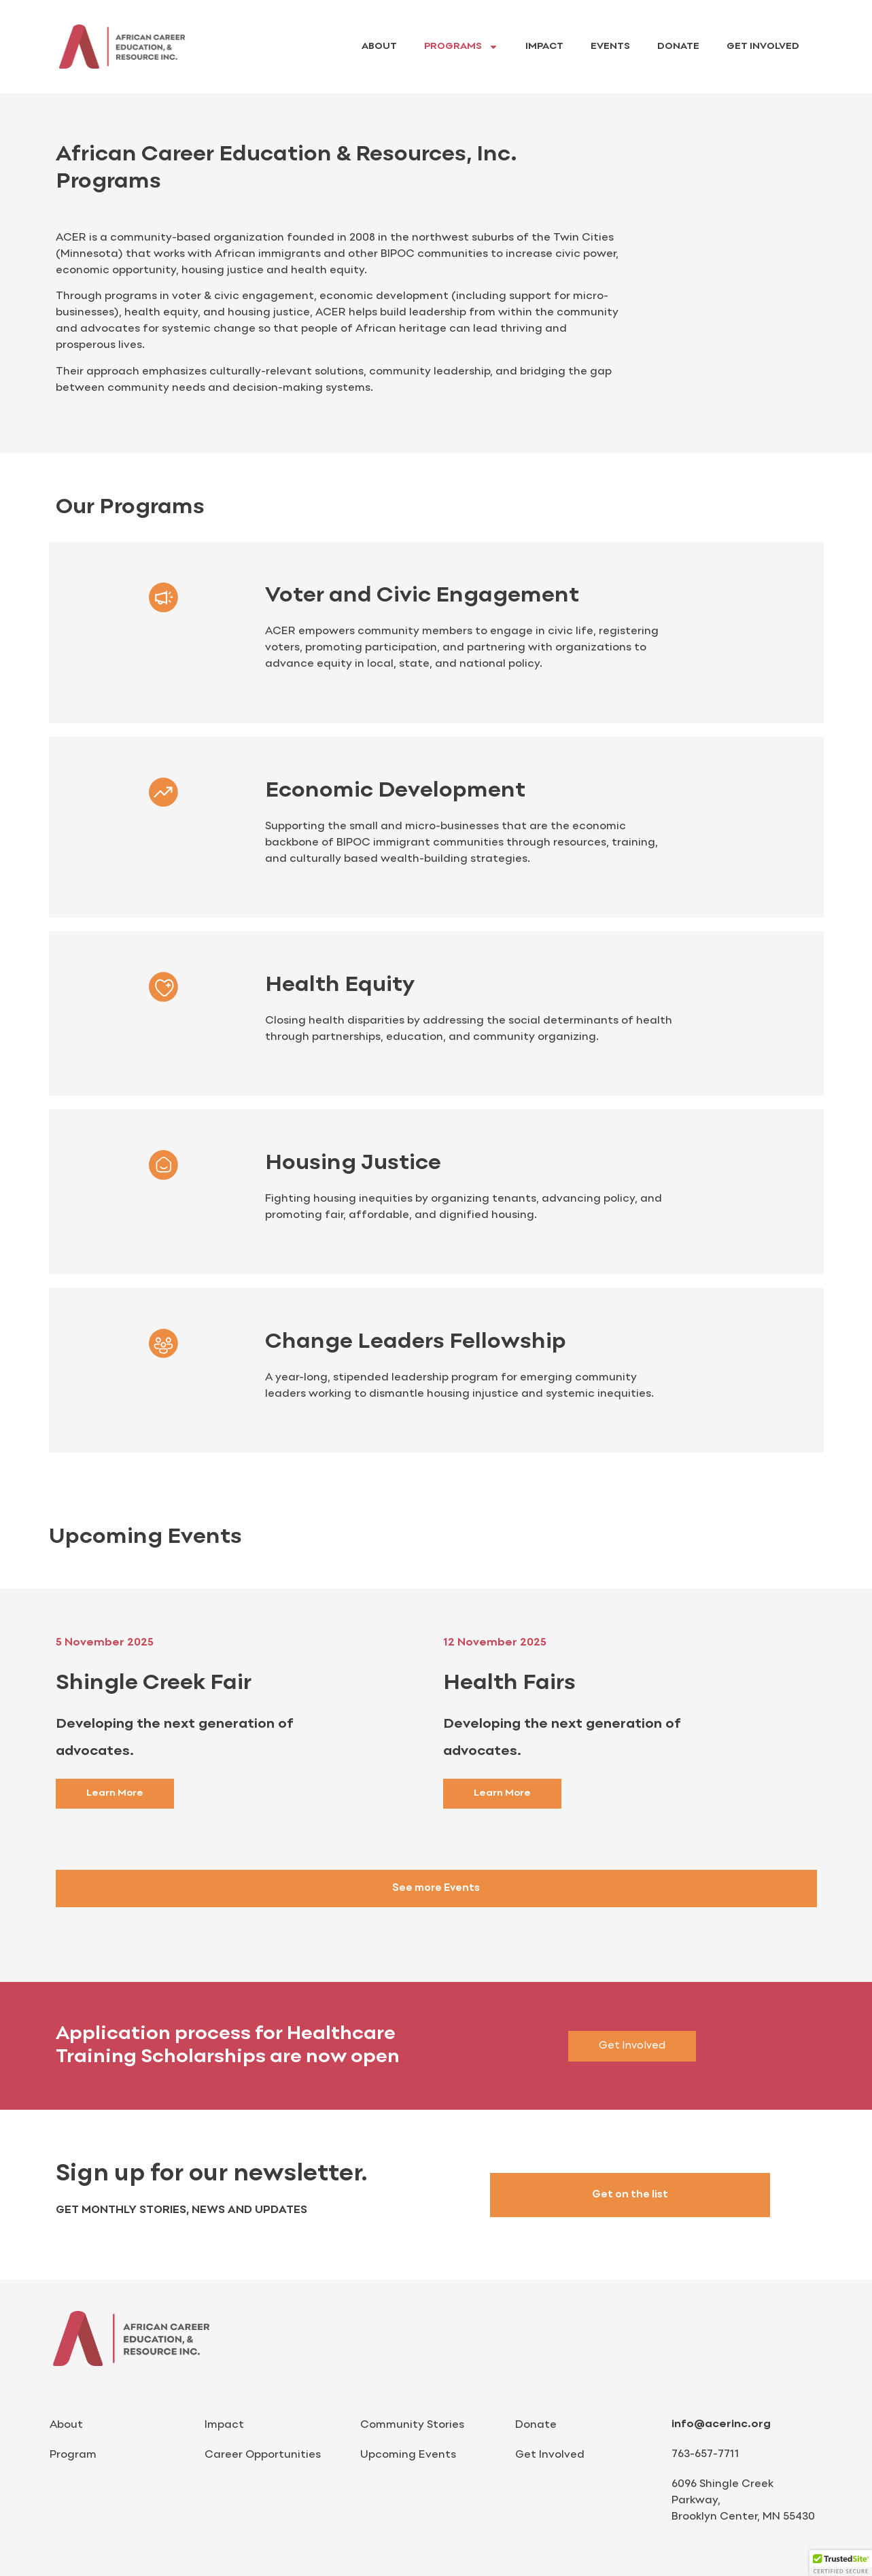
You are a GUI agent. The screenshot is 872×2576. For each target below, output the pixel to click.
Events (610, 46)
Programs (461, 46)
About (379, 46)
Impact (544, 46)
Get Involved (763, 46)
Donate (678, 46)
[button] (840, 2563)
